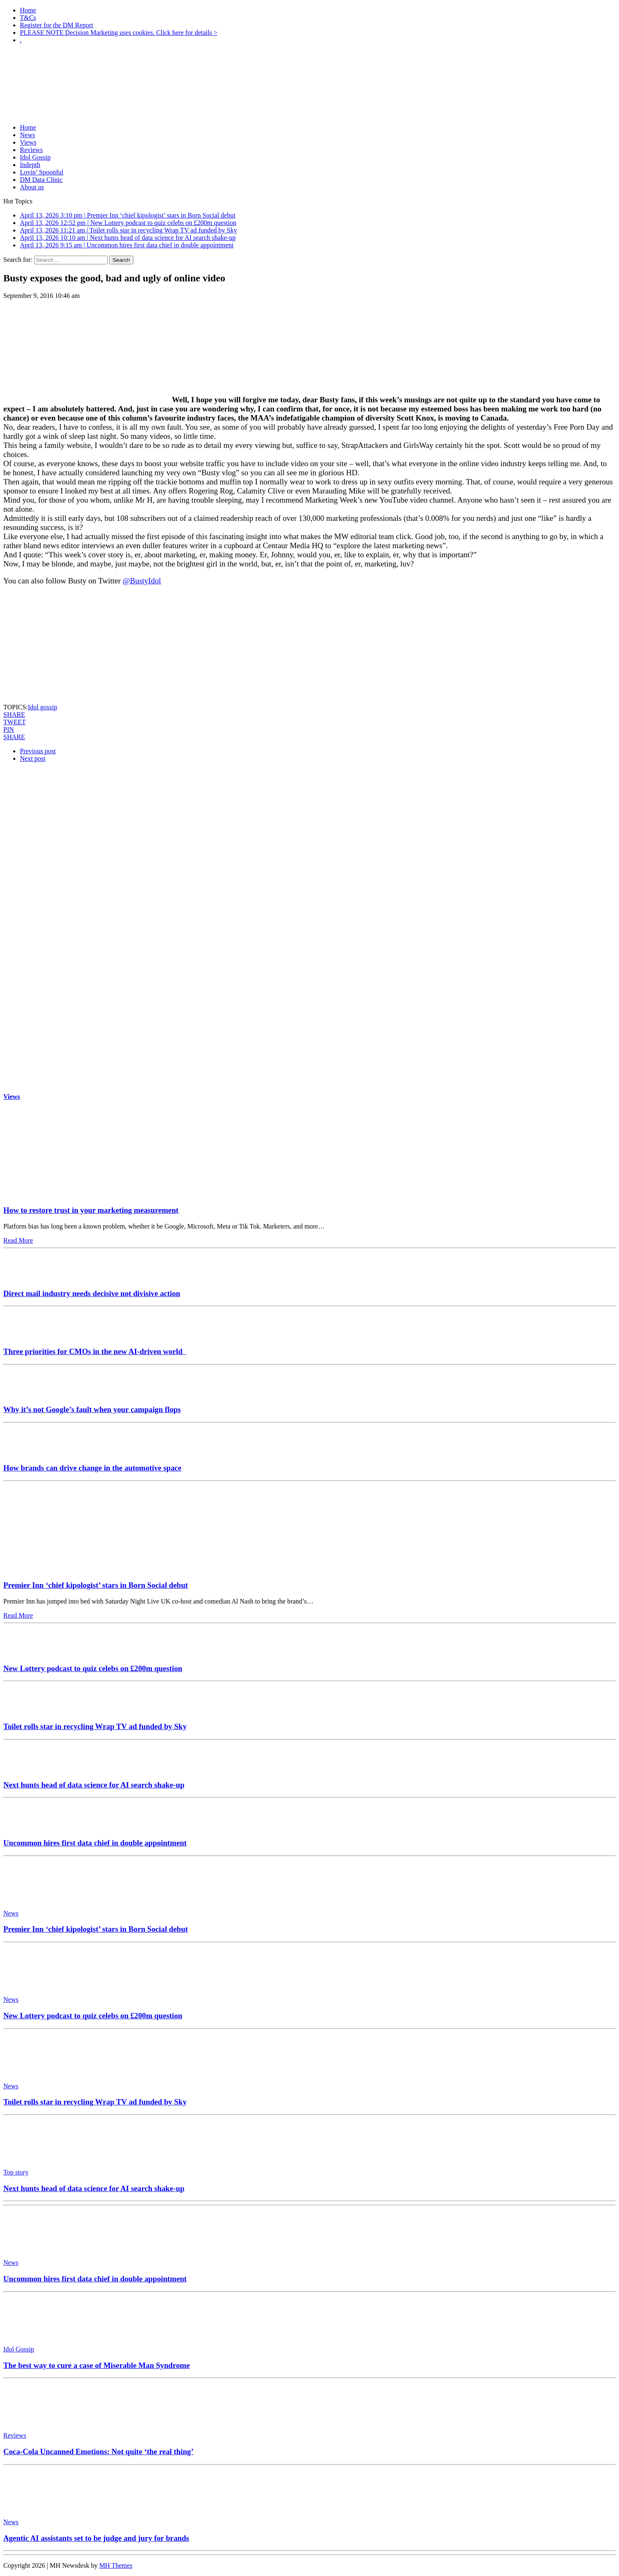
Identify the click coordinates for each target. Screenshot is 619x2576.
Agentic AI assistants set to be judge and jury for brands (96, 2538)
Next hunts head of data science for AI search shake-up (93, 1784)
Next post (33, 758)
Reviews (31, 149)
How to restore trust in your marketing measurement (90, 1210)
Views (28, 142)
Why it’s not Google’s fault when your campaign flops (92, 1409)
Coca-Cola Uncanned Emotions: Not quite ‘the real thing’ (98, 2451)
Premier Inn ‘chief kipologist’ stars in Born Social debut (95, 1585)
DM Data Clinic (41, 179)
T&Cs (28, 17)
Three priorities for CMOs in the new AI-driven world (94, 1351)
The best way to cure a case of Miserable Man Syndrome (96, 2365)
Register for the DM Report (56, 25)
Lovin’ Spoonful (41, 172)
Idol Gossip (35, 157)
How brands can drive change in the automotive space (92, 1467)
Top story (16, 2172)
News (27, 134)
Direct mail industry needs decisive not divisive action (91, 1293)
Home (28, 10)
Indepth (30, 164)
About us (32, 187)
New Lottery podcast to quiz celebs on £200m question (92, 1668)
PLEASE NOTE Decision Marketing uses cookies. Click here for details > (118, 32)
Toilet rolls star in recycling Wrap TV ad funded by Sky (95, 1726)
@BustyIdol (142, 580)
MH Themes (115, 2565)
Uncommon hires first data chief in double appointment (95, 1842)
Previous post (38, 751)
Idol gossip (42, 707)
